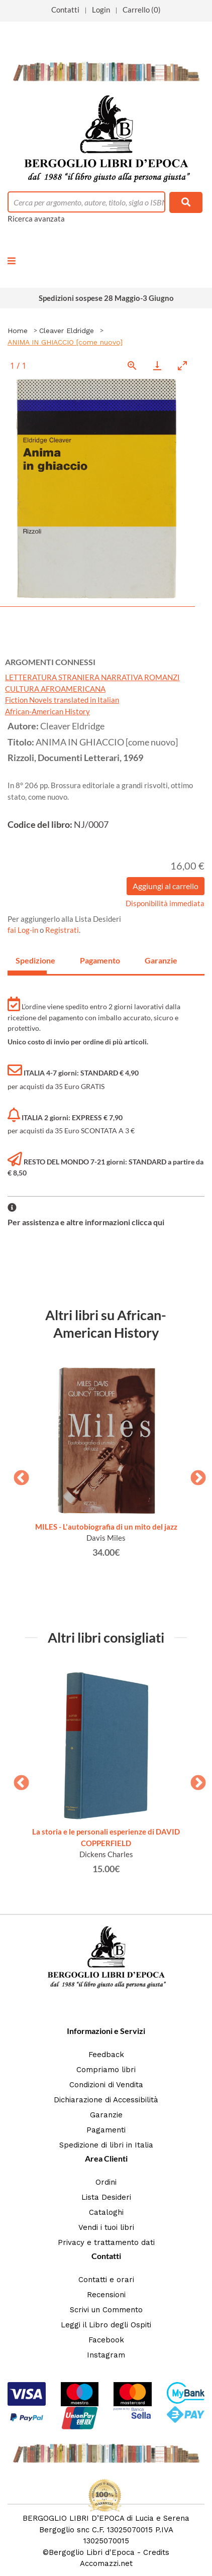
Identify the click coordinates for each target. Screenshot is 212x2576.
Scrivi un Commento (106, 2309)
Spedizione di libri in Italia (106, 2145)
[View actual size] (132, 365)
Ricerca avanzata (36, 218)
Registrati (62, 929)
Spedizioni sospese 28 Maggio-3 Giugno (106, 297)
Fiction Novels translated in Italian (62, 699)
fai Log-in (24, 929)
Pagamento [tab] (95, 960)
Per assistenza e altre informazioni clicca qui (86, 1222)
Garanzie (106, 2114)
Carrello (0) (142, 9)
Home (18, 331)
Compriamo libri (106, 2069)
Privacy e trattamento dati (106, 2242)
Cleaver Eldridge (66, 331)
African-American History (47, 711)
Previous (18, 1475)
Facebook (106, 2339)
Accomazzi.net (106, 2563)
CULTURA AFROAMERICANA (55, 688)
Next (194, 1475)
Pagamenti (106, 2129)
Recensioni (106, 2294)
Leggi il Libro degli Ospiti (106, 2324)
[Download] (157, 365)
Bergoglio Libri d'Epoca (92, 2552)
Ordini (106, 2182)
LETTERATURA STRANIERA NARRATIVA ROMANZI (92, 677)
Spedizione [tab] (31, 960)
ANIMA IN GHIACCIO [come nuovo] (65, 342)
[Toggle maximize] (182, 365)
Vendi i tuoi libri (106, 2227)
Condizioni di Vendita (106, 2084)
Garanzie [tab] (160, 960)
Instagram (106, 2354)
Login (101, 9)
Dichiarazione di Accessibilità (106, 2099)
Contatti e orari (106, 2279)
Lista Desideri (106, 2197)
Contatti (65, 9)
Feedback (106, 2054)
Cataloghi (106, 2212)
